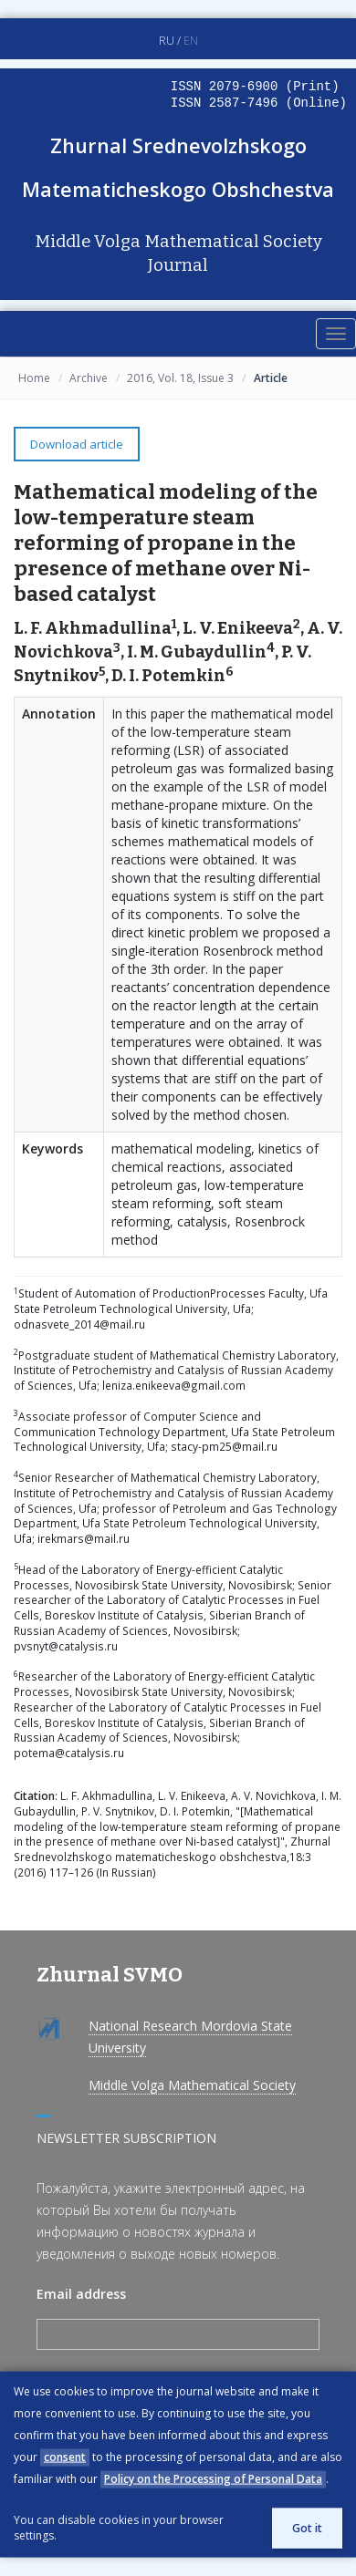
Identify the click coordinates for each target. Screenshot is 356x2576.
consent (65, 2457)
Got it (307, 2528)
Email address (81, 2293)
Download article (76, 444)
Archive (88, 378)
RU (166, 40)
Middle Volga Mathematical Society (192, 2085)
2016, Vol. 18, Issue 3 (180, 378)
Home (34, 378)
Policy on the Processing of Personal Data (213, 2479)
